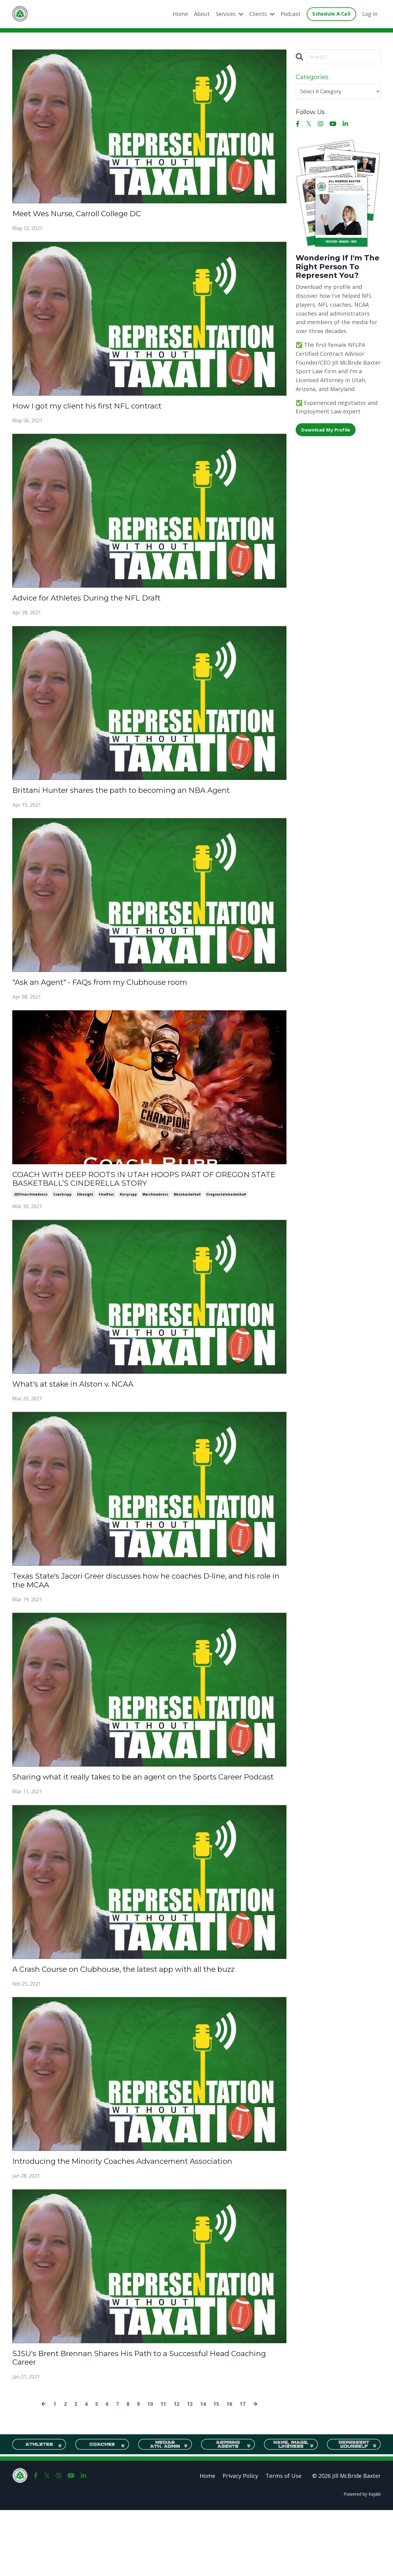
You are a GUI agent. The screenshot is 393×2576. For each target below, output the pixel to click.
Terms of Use (284, 2541)
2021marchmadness (31, 1209)
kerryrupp (128, 1209)
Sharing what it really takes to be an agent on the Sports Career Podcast (141, 1806)
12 (177, 2470)
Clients (258, 14)
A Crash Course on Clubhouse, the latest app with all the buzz (141, 2011)
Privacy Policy (240, 2541)
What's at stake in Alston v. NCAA (88, 1400)
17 (246, 2470)
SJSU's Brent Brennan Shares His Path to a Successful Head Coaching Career (148, 2422)
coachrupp (62, 1209)
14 (204, 2470)
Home (173, 14)
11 (163, 2470)
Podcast (288, 14)
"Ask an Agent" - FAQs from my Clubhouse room (123, 992)
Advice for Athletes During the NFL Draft (105, 603)
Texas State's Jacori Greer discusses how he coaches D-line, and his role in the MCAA (146, 1600)
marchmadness (155, 1209)
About (195, 14)
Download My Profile (327, 430)
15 (218, 2470)
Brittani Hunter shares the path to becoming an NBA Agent (148, 798)
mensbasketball (187, 1209)
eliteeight (85, 1209)
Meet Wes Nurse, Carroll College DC (93, 215)
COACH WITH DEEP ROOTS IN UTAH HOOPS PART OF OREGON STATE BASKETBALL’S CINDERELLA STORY (138, 1192)
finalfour (106, 1209)
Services (224, 14)
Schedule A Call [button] (330, 14)
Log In (369, 14)
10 (149, 2470)
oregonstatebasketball (226, 1209)
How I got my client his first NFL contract (105, 409)
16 (232, 2470)
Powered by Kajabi (362, 2560)
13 (191, 2470)
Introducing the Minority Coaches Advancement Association (122, 2217)
